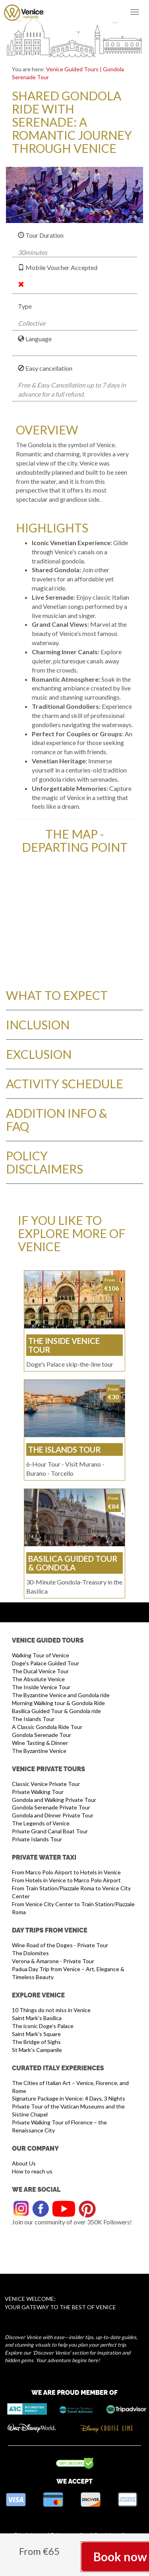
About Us (24, 2163)
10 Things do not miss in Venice (51, 2010)
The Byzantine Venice (39, 1750)
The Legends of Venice (41, 1823)
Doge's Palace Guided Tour (45, 1663)
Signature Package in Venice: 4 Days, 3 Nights (68, 2098)
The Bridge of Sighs (36, 2041)
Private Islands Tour (37, 1839)
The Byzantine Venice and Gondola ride (61, 1695)
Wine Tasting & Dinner (40, 1742)
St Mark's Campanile (37, 2049)
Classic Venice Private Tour (46, 1783)
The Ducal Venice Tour (40, 1671)
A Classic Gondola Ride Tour (47, 1726)
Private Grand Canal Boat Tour (50, 1831)
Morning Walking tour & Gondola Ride (58, 1703)
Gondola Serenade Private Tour (51, 1807)
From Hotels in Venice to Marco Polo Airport (66, 1880)
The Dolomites (30, 1953)
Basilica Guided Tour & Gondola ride (56, 1711)
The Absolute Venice (38, 1679)
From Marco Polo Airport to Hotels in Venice (66, 1872)
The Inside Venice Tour (41, 1687)
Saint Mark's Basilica (37, 2018)
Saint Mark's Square (36, 2033)
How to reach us (32, 2171)
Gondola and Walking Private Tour (54, 1799)
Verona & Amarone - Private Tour (53, 1961)
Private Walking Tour (38, 1791)
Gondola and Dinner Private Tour (52, 1815)
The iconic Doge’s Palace (43, 2025)
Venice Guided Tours (72, 69)
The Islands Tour (33, 1718)
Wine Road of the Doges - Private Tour (60, 1945)
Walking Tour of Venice (40, 1655)
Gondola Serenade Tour (41, 1734)
